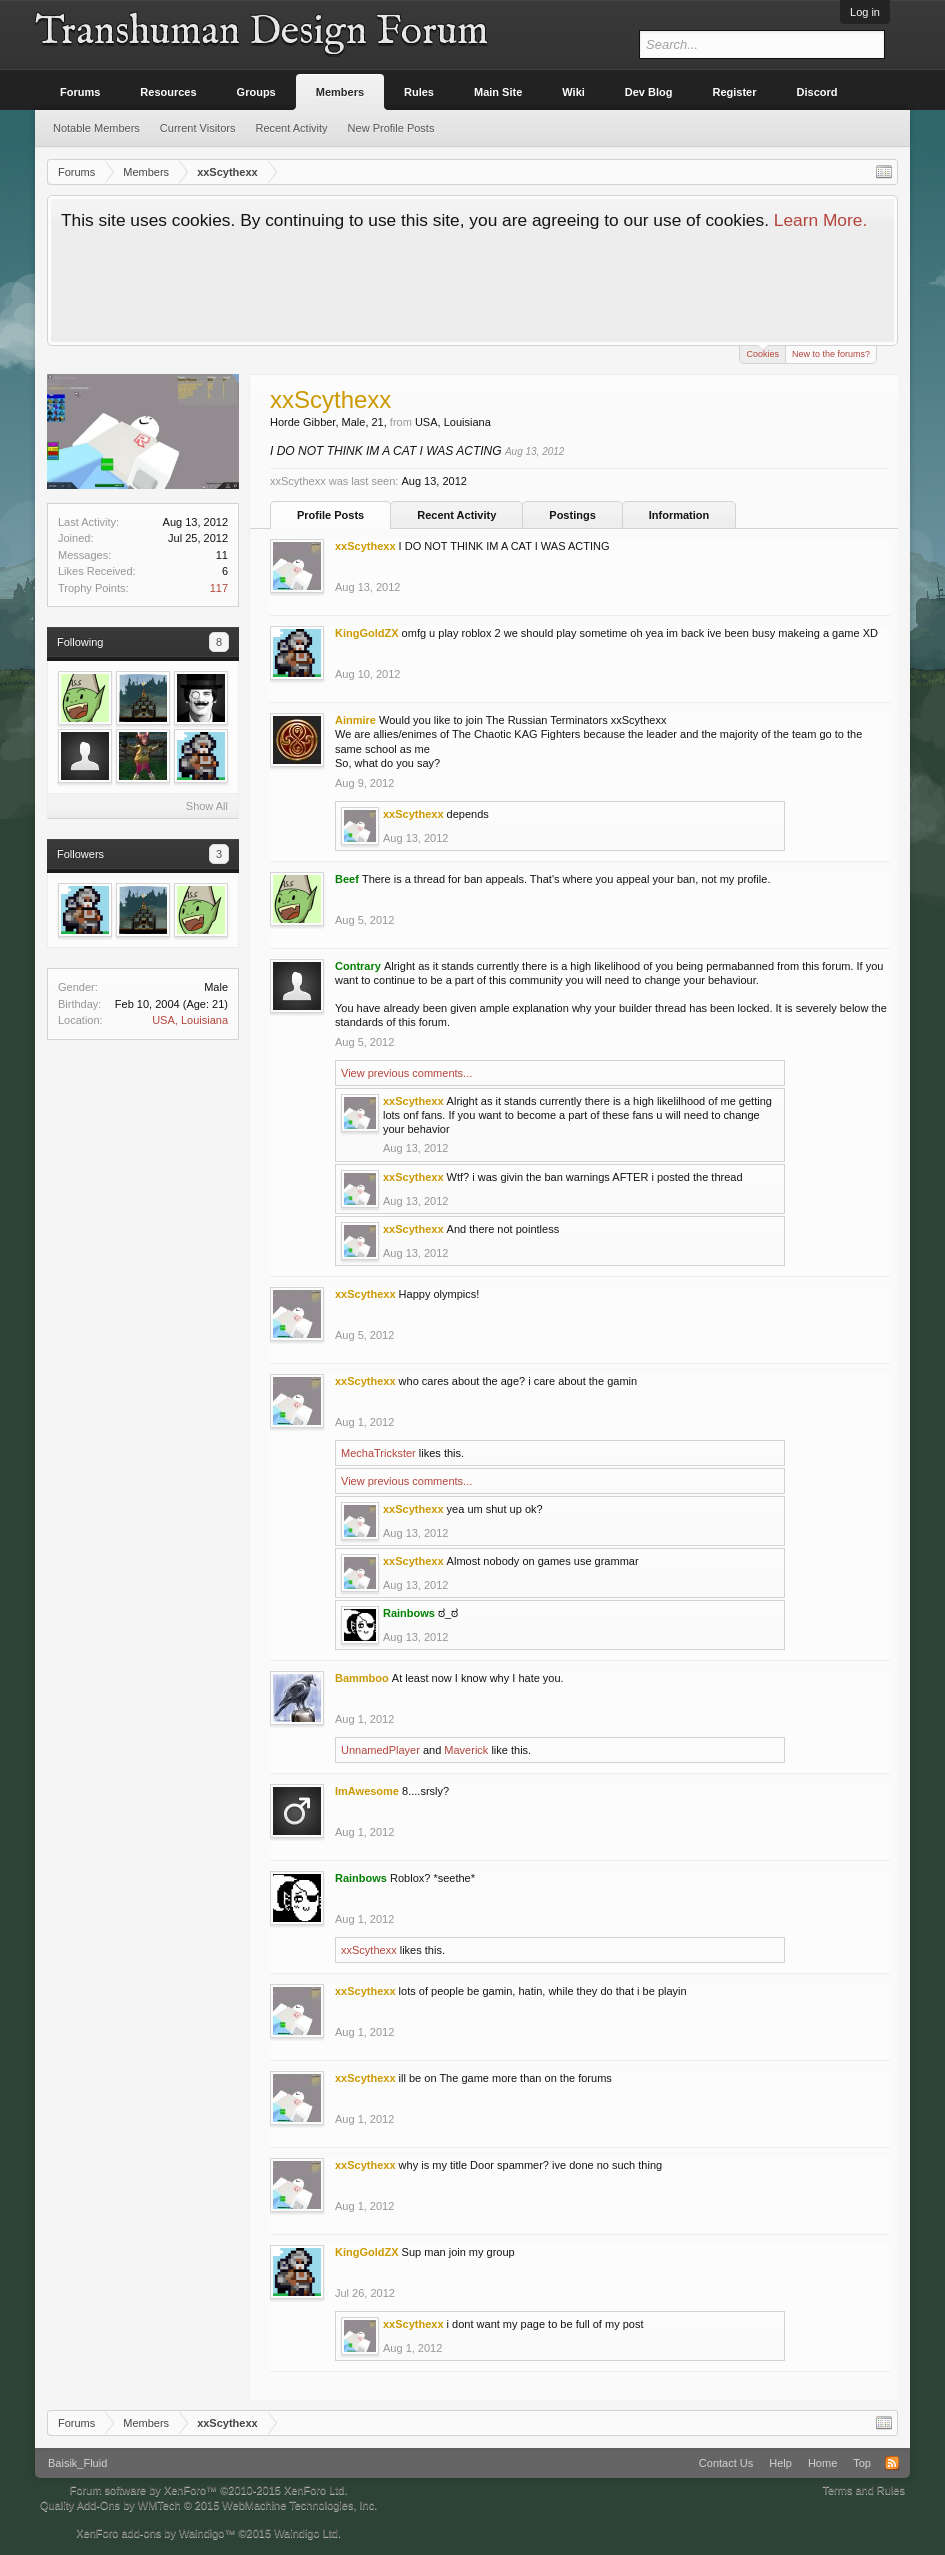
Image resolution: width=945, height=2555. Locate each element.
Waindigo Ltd (306, 2533)
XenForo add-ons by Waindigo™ (155, 2533)
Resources (168, 92)
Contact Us (726, 2463)
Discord (817, 92)
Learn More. (820, 220)
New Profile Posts (391, 128)
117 (219, 588)
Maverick (466, 1750)
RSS (892, 2463)
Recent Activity (456, 515)
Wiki (573, 92)
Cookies (762, 352)
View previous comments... (406, 1073)
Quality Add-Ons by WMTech (208, 2505)
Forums (80, 92)
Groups (256, 92)
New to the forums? (831, 354)
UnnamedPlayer (380, 1750)
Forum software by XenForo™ (209, 2490)
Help (780, 2463)
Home (822, 2463)
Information (679, 515)
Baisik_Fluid (77, 2463)
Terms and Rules (863, 2490)
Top (862, 2463)
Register (735, 92)
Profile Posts (330, 515)
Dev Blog (649, 92)
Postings (572, 515)
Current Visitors (198, 128)
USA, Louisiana (190, 1020)
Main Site (498, 92)
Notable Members (96, 128)
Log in (865, 12)
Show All (207, 806)
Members (340, 92)
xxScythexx (369, 1950)
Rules (419, 92)
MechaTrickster (378, 1453)
